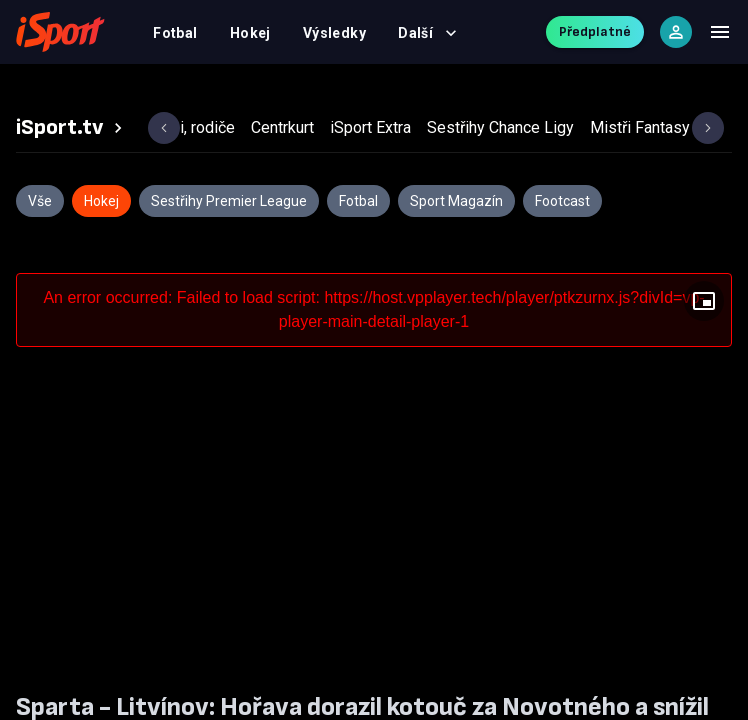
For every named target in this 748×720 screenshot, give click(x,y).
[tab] (72, 128)
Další (427, 33)
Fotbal (175, 33)
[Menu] (720, 32)
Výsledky (334, 33)
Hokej (250, 33)
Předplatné (595, 31)
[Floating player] (704, 301)
